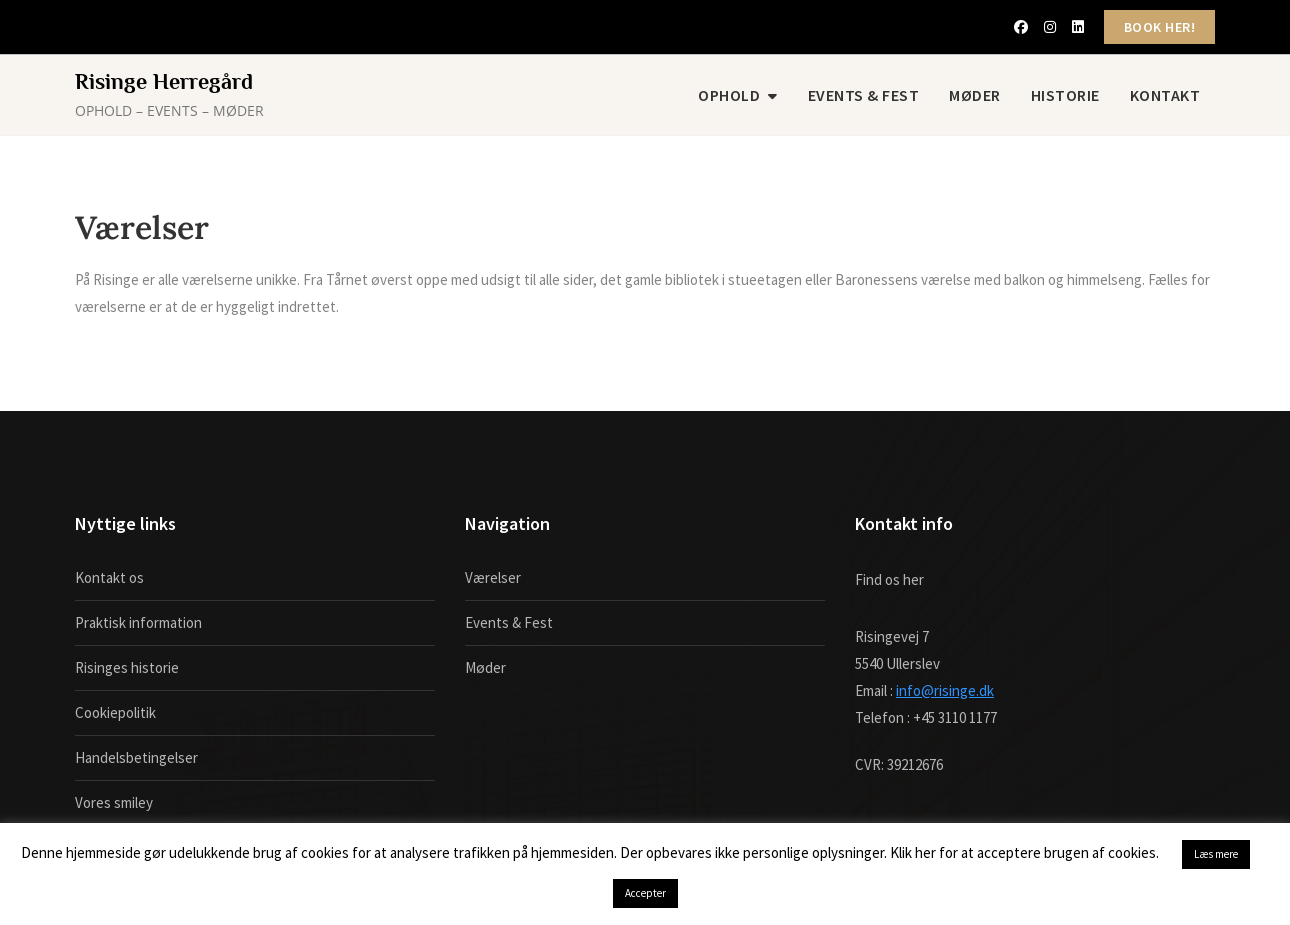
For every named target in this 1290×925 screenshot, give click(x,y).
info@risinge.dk (945, 690)
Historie (1065, 95)
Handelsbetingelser (136, 757)
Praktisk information (138, 622)
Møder (975, 95)
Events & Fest (864, 95)
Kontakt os (109, 577)
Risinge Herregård (164, 81)
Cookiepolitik (115, 712)
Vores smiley (114, 802)
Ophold (729, 95)
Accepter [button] (645, 893)
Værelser (493, 577)
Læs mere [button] (1216, 854)
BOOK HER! (1160, 27)
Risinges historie (127, 667)
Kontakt (1165, 95)
